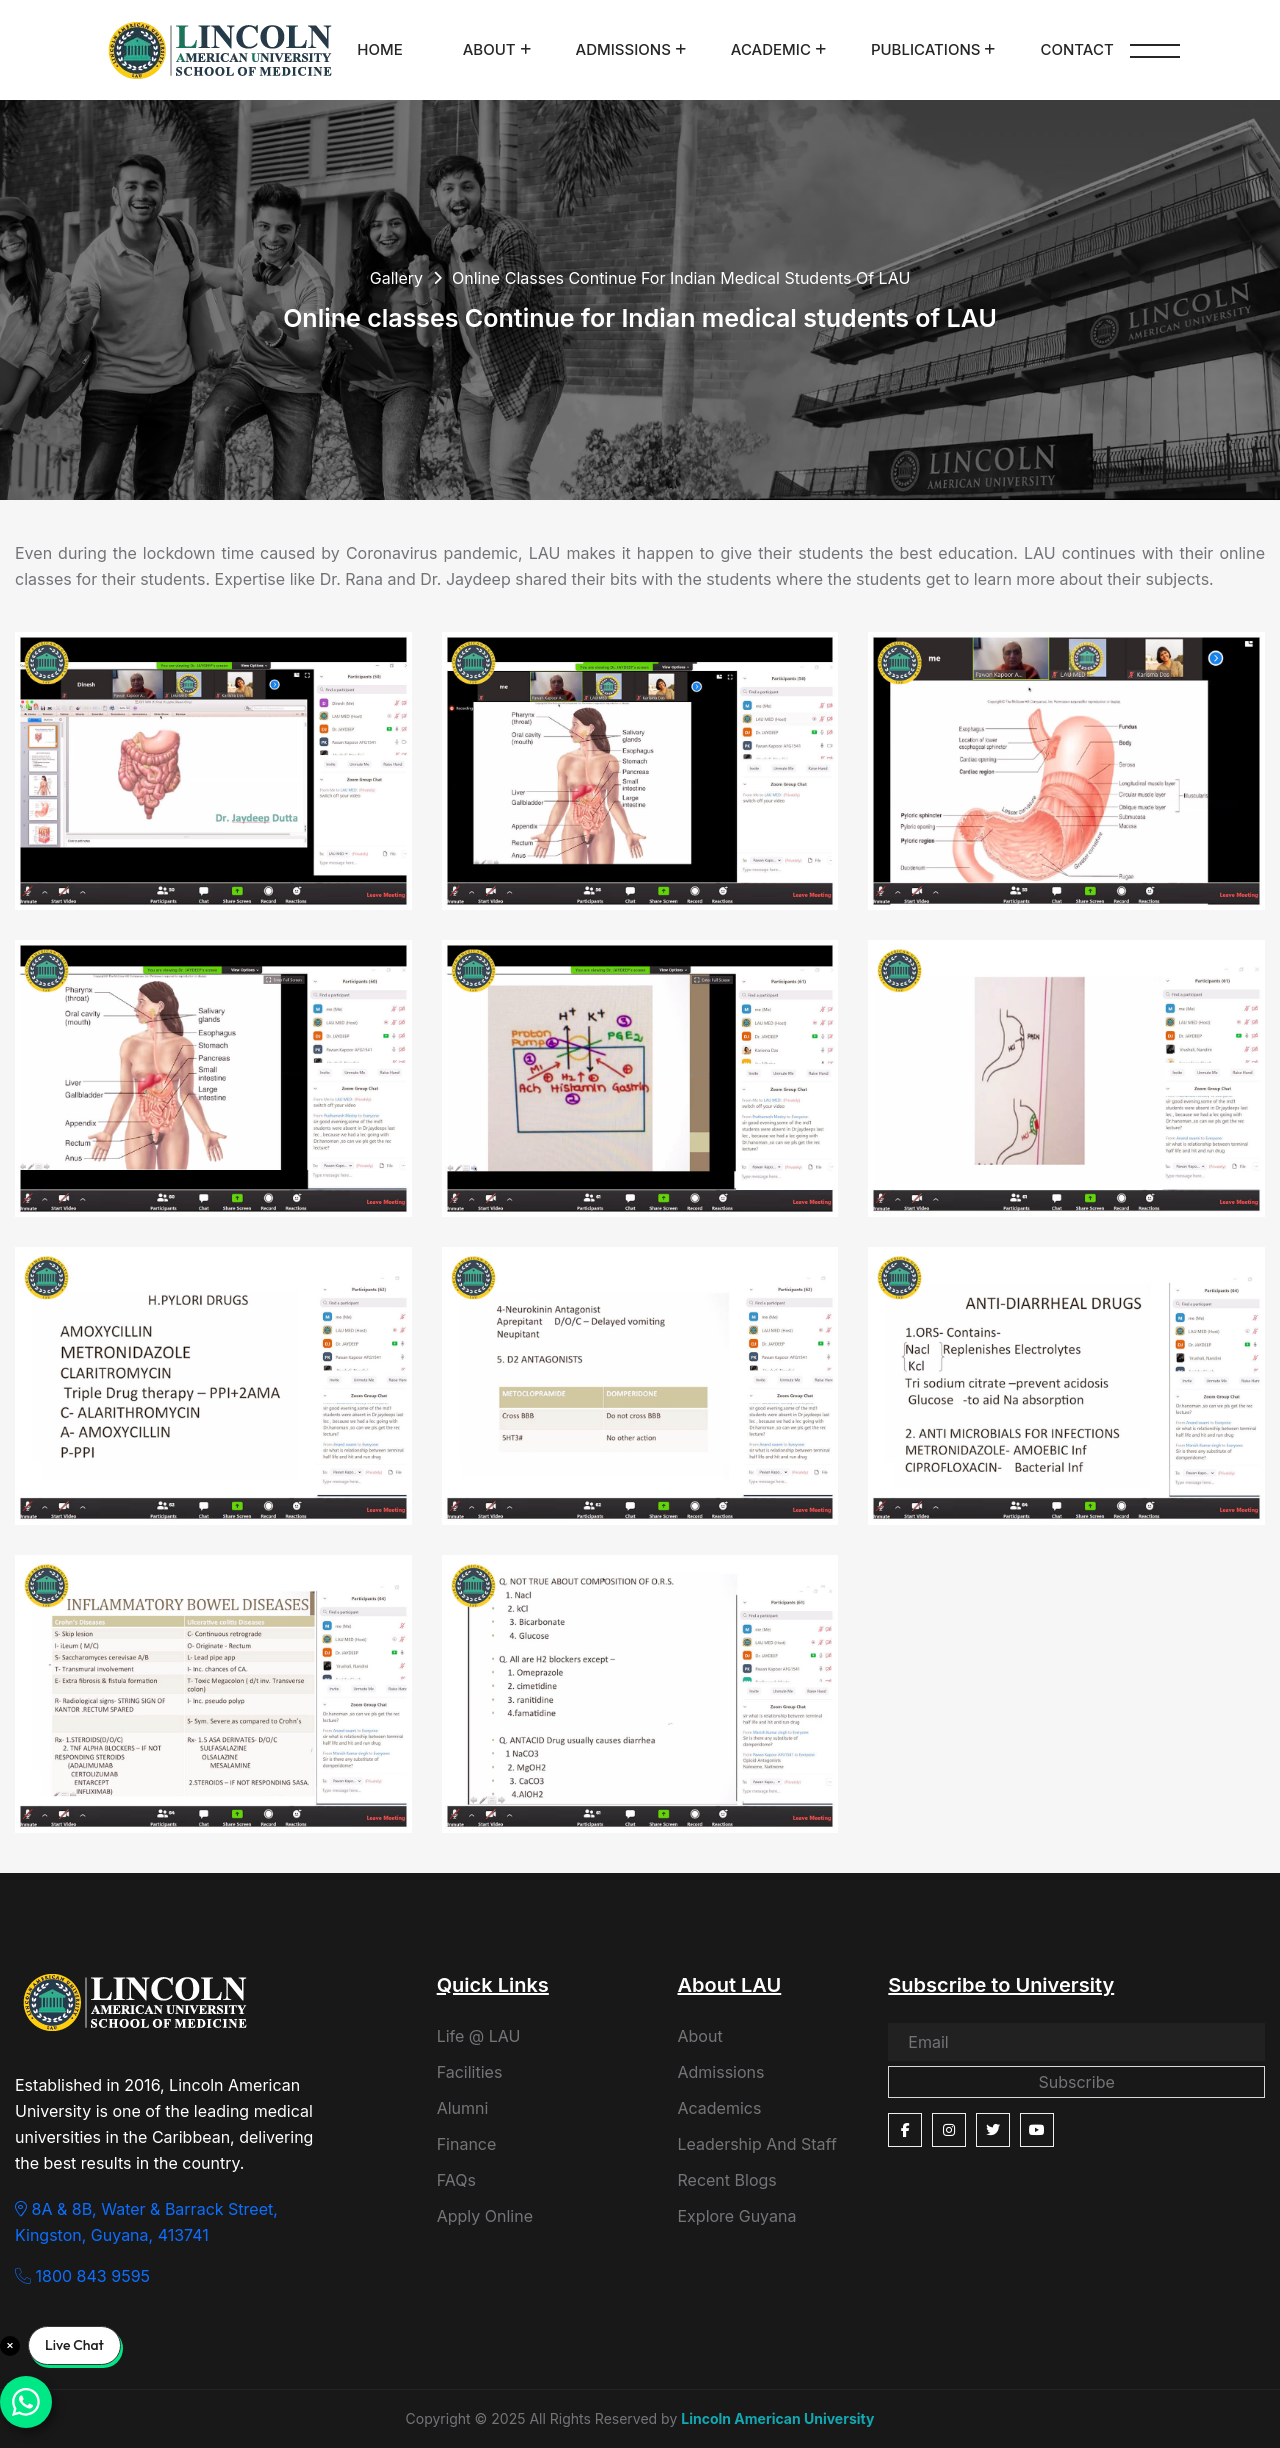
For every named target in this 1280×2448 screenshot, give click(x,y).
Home (379, 49)
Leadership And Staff (756, 2144)
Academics (719, 2108)
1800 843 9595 (82, 2276)
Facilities (470, 2072)
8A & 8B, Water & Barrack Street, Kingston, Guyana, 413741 (146, 2222)
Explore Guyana (736, 2216)
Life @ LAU (479, 2036)
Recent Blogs (726, 2180)
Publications (926, 49)
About (489, 49)
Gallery (396, 278)
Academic (771, 49)
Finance (467, 2144)
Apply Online (485, 2216)
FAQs (456, 2180)
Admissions (623, 49)
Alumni (463, 2108)
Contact (1076, 49)
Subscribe (1076, 2082)
